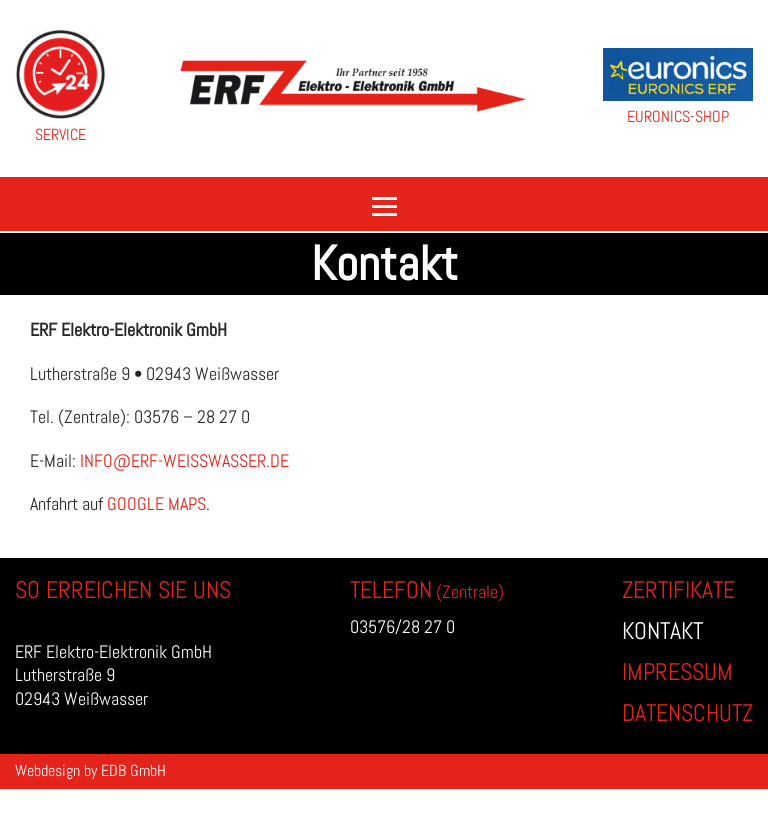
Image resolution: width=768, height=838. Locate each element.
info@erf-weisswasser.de (184, 460)
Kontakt (662, 630)
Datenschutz (687, 712)
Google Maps (156, 503)
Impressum (677, 671)
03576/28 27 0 (402, 626)
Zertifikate (678, 589)
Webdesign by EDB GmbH (90, 770)
